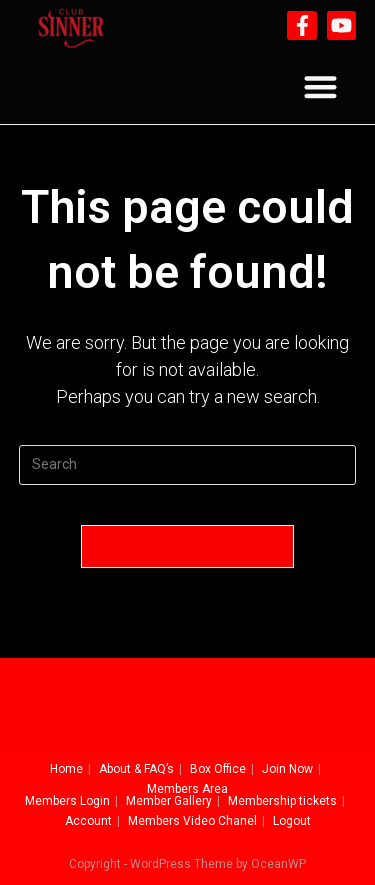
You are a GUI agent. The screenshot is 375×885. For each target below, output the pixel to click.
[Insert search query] (188, 465)
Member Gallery (169, 801)
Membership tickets (282, 801)
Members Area (187, 789)
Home (66, 769)
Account (88, 821)
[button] (320, 87)
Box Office (218, 769)
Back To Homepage (187, 546)
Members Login (67, 801)
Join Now (287, 769)
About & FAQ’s (136, 769)
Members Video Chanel (192, 821)
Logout (292, 821)
